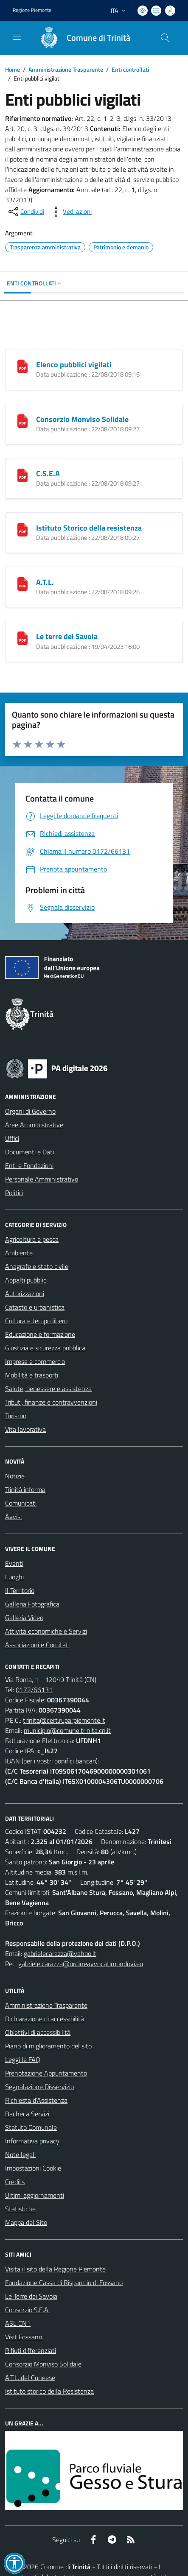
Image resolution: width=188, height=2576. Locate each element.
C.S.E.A (48, 473)
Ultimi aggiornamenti (34, 2195)
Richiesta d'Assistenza (36, 2100)
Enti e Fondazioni (29, 1165)
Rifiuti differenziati (30, 2350)
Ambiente (19, 1253)
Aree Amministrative (34, 1125)
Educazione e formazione (40, 1334)
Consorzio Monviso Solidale (82, 419)
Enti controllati (130, 69)
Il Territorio (19, 1590)
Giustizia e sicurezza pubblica (45, 1348)
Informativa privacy (32, 2141)
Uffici (12, 1138)
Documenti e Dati (29, 1152)
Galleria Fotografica (32, 1604)
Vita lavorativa (25, 1429)
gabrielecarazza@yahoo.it (60, 1953)
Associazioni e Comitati (37, 1645)
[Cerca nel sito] (165, 38)
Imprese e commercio (35, 1361)
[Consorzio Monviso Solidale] (22, 420)
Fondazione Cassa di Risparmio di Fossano (64, 2282)
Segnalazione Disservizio (39, 2086)
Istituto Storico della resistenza (89, 528)
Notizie (15, 1476)
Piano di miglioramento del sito (48, 2046)
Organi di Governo (30, 1111)
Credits (15, 2181)
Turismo (15, 1416)
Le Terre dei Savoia (31, 2296)
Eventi (14, 1563)
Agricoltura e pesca (32, 1239)
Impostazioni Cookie (33, 2168)
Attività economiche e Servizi (46, 1631)
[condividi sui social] (25, 211)
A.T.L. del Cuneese (30, 2377)
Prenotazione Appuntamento (46, 2073)
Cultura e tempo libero (36, 1321)
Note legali (20, 2154)
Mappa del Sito (26, 2222)
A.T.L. (45, 582)
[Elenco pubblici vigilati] (22, 365)
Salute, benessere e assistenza (48, 1388)
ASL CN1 (18, 2323)
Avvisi (13, 1517)
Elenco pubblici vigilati (74, 364)
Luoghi (14, 1577)
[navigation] (17, 37)
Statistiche (20, 2209)
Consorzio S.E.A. (27, 2310)
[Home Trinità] (81, 37)
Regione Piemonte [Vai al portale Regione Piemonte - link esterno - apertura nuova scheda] (32, 10)
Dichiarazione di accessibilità (44, 2019)
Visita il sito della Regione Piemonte (55, 2269)
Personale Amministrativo (41, 1179)
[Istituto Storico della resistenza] (22, 529)
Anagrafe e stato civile (36, 1266)
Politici (14, 1192)
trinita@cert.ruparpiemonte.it (64, 1720)
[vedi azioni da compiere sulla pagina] (70, 211)
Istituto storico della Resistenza (49, 2391)
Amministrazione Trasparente (65, 69)
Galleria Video (24, 1617)
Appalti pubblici (26, 1280)
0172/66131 (34, 1690)
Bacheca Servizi (27, 2114)
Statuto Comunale (31, 2127)
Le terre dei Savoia (67, 636)
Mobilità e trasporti (31, 1375)
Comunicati (20, 1503)
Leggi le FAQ (22, 2059)
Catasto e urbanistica (35, 1307)
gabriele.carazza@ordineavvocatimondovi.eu (80, 1964)
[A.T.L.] (22, 583)
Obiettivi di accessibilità (37, 2032)
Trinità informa (25, 1489)
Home (12, 69)
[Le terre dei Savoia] (22, 637)
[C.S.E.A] (22, 474)
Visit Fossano (23, 2337)
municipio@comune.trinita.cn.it (67, 1730)
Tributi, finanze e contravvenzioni (51, 1402)
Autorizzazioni (24, 1293)
